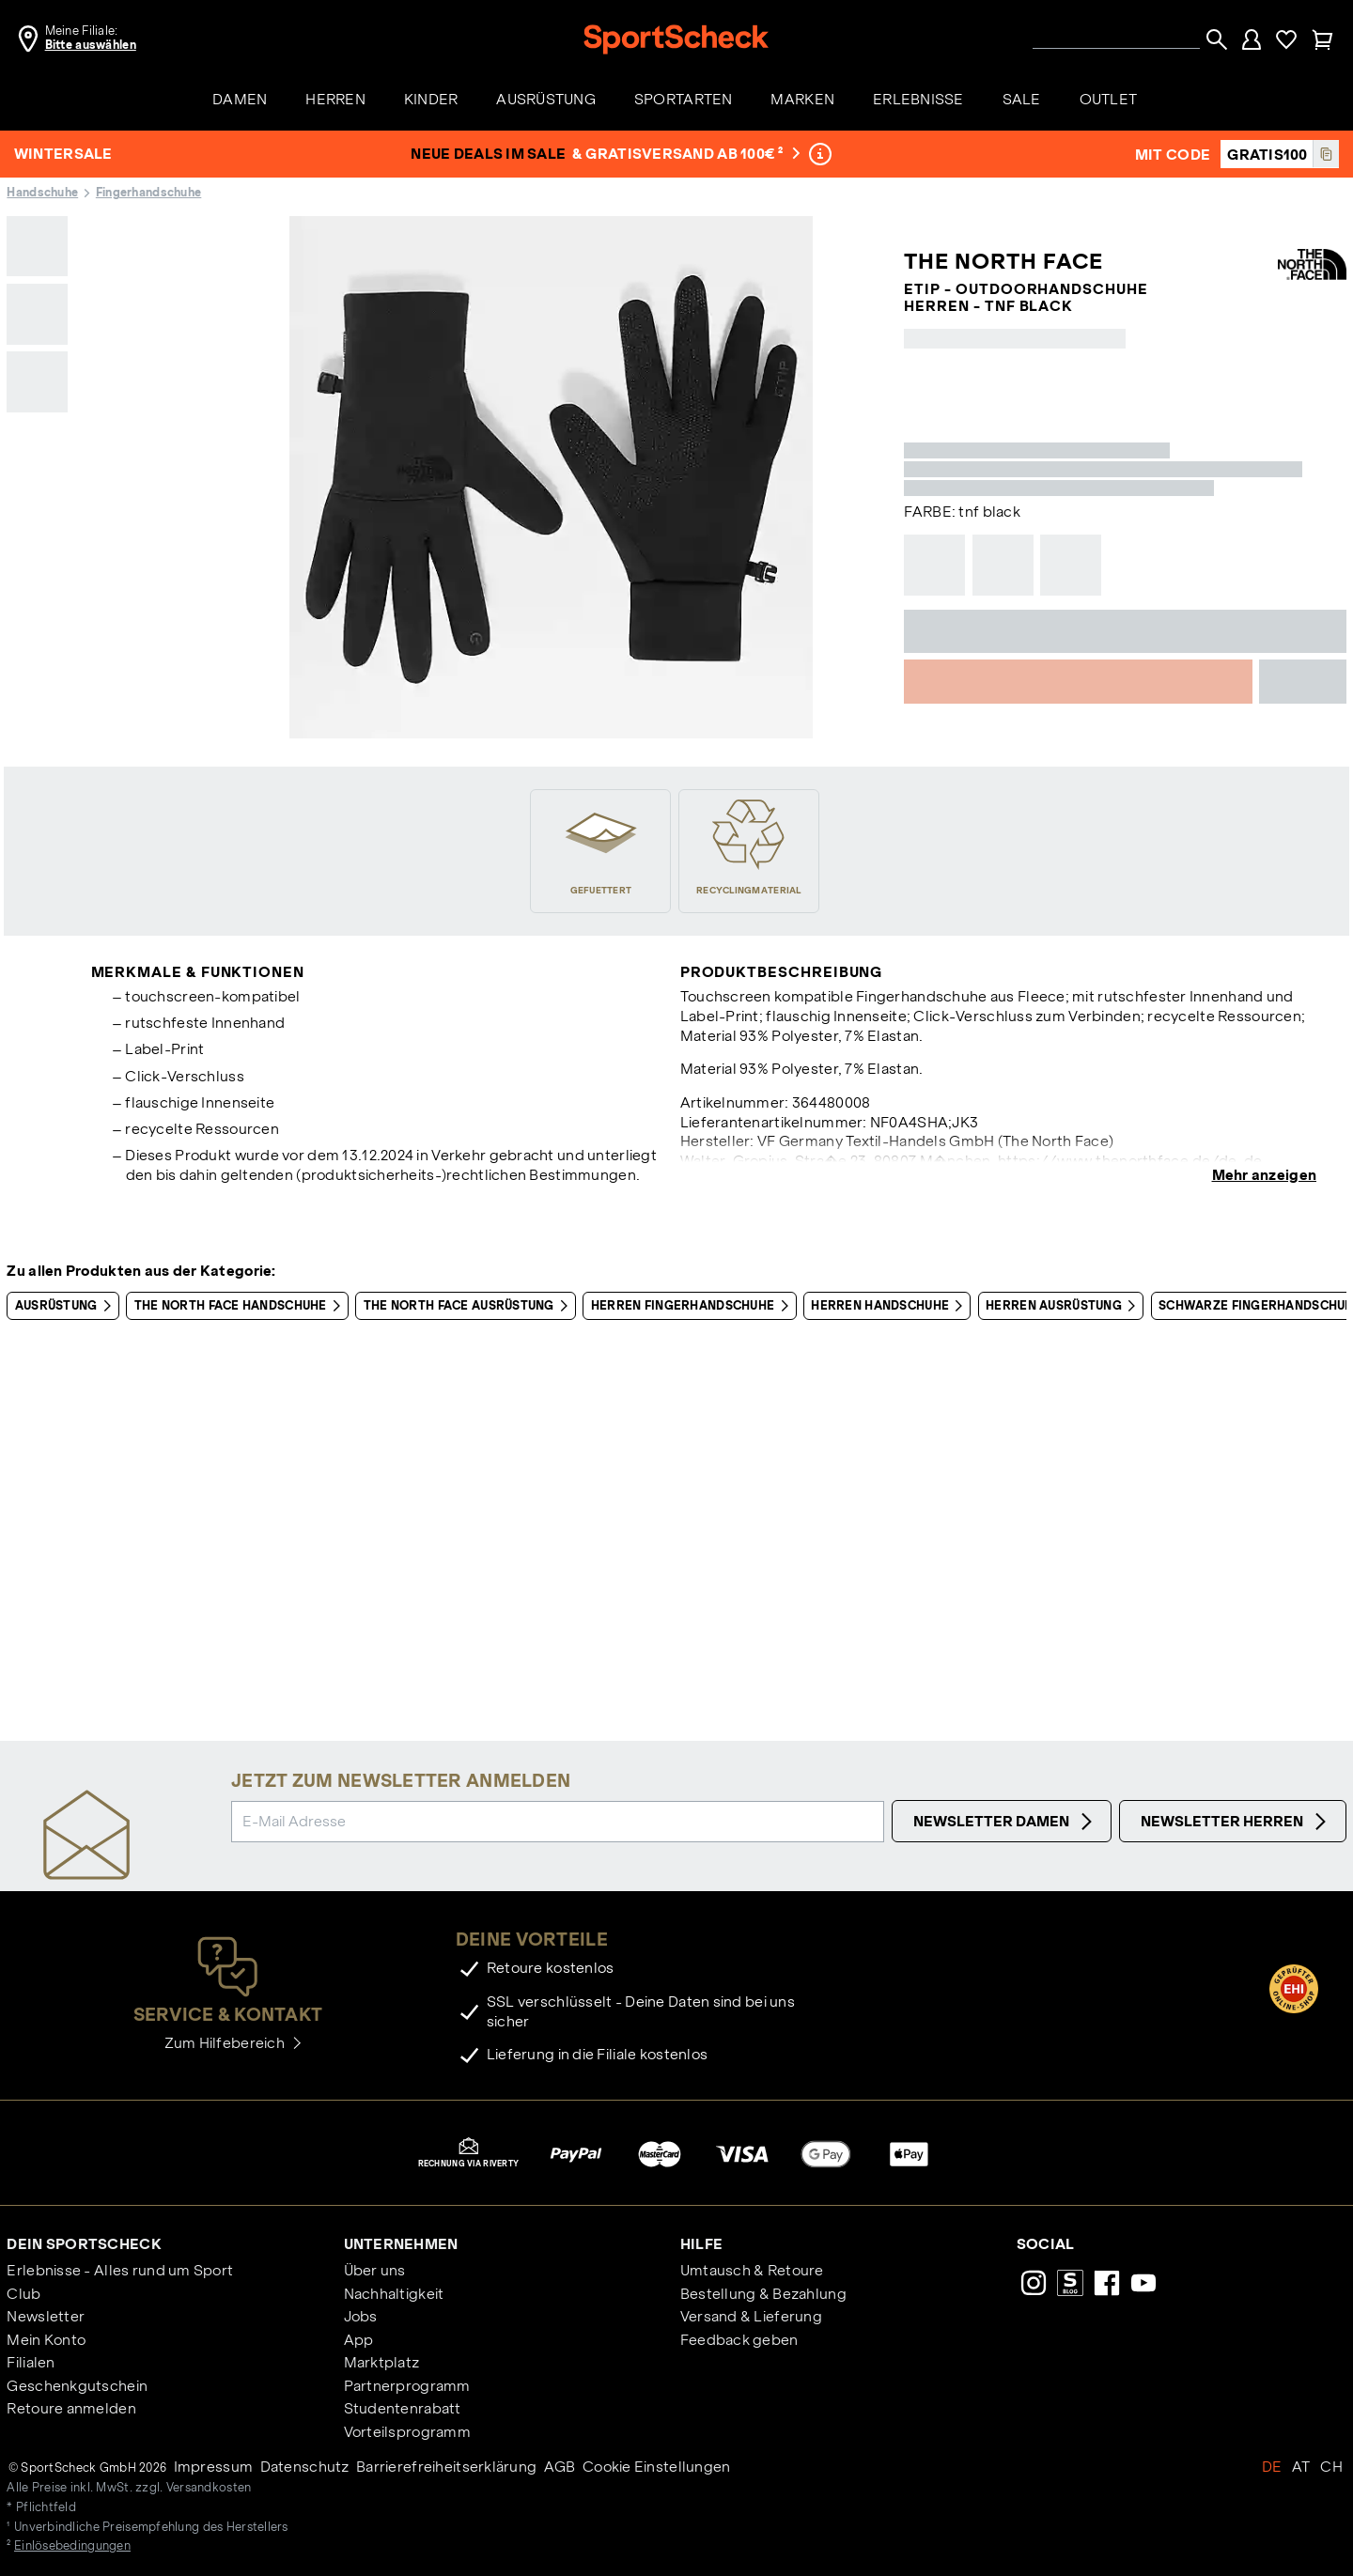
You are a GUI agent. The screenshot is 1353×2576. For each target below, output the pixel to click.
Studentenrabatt (402, 2408)
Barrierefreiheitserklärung (446, 2467)
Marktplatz (382, 2362)
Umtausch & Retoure (752, 2270)
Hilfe (701, 2244)
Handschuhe (42, 192)
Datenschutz (305, 2467)
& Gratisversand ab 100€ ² (686, 154)
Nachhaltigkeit (394, 2294)
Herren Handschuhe (890, 1305)
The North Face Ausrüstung (469, 1305)
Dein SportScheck (84, 2244)
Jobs (361, 2316)
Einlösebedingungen (72, 2546)
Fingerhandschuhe (148, 192)
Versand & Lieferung (751, 2316)
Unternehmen (401, 2244)
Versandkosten (209, 2487)
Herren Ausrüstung (1064, 1305)
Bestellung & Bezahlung (763, 2294)
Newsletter (46, 2316)
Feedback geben (739, 2340)
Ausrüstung (66, 1305)
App (359, 2340)
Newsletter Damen (1005, 1821)
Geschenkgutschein (77, 2386)
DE (1272, 2467)
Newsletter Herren (1236, 1821)
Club (23, 2294)
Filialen (30, 2362)
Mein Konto (46, 2340)
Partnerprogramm (407, 2386)
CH (1331, 2467)
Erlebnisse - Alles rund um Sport (120, 2270)
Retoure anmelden (71, 2408)
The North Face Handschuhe (241, 1305)
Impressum (214, 2467)
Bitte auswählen (90, 45)
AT (1301, 2467)
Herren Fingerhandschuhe (693, 1305)
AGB (560, 2467)
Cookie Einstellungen (657, 2467)
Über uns (375, 2270)
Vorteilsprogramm (407, 2432)
